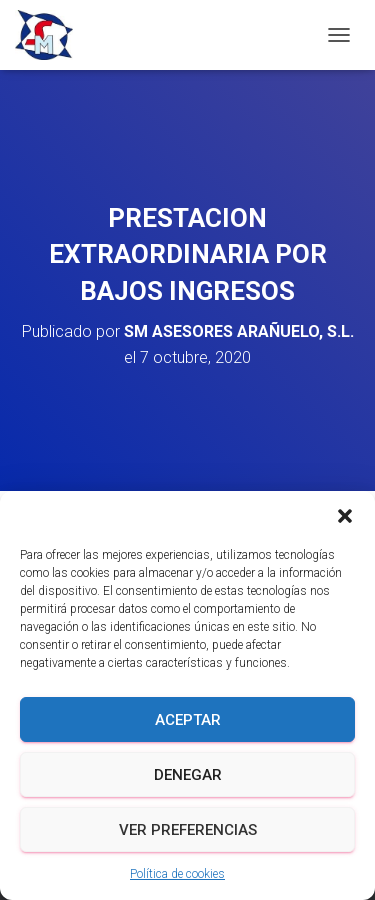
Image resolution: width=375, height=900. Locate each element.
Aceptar (188, 720)
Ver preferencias (188, 830)
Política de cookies (177, 874)
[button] (345, 516)
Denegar (188, 775)
